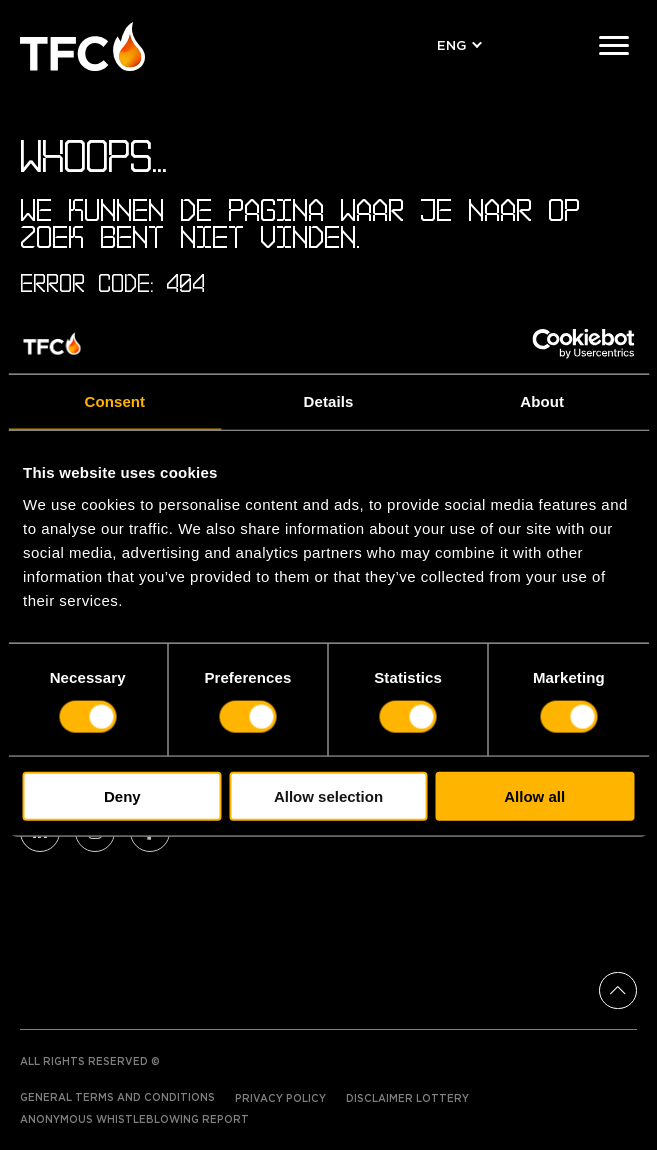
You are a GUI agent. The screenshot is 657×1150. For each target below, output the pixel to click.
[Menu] (614, 46)
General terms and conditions (117, 1098)
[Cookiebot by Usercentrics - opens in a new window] (546, 344)
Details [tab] (329, 401)
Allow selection (328, 795)
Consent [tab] (114, 401)
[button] (456, 46)
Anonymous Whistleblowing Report (134, 1120)
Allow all (534, 795)
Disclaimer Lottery (407, 1099)
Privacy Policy (280, 1099)
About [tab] (542, 401)
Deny (122, 795)
